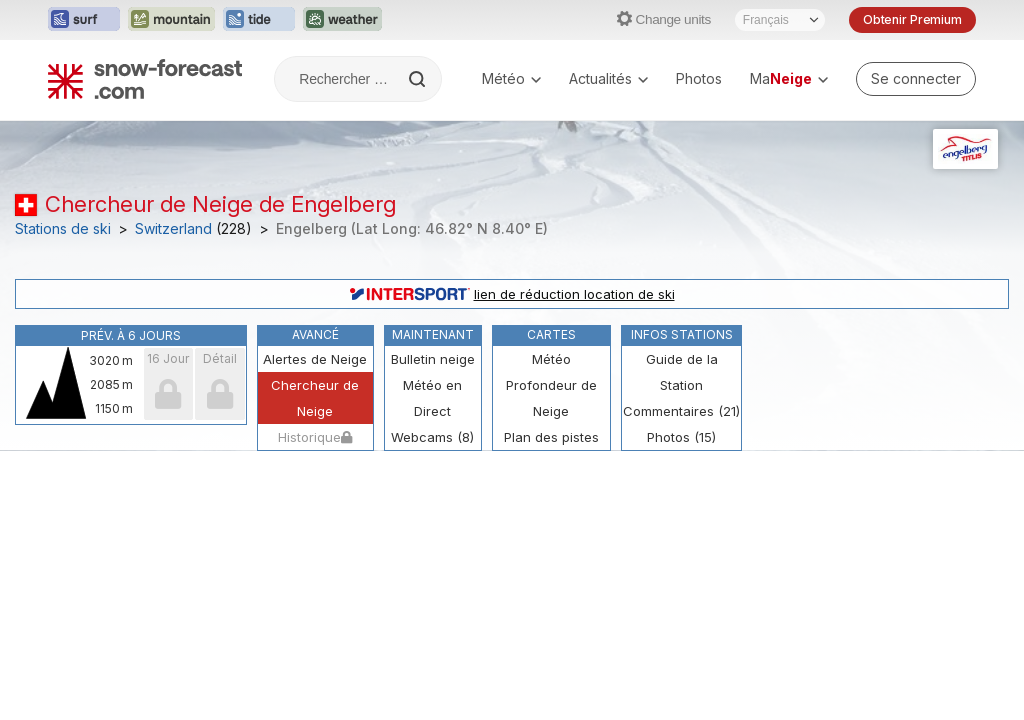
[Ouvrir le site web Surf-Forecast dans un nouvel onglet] (84, 20)
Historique (315, 437)
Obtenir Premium (912, 19)
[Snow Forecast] (145, 79)
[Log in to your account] (916, 79)
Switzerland (173, 229)
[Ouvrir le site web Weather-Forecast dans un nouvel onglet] (342, 20)
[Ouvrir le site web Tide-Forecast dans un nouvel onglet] (259, 20)
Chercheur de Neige (315, 398)
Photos (699, 78)
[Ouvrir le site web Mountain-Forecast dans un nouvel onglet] (171, 20)
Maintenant (433, 334)
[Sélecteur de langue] (780, 20)
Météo (511, 78)
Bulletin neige (433, 359)
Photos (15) (681, 437)
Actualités (608, 78)
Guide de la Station (682, 372)
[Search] (419, 79)
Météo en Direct (432, 398)
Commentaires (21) (681, 411)
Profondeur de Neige (551, 398)
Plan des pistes (551, 437)
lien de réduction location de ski (512, 294)
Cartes (551, 334)
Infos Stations (682, 334)
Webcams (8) (432, 437)
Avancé (315, 334)
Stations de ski (63, 229)
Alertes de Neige (315, 359)
